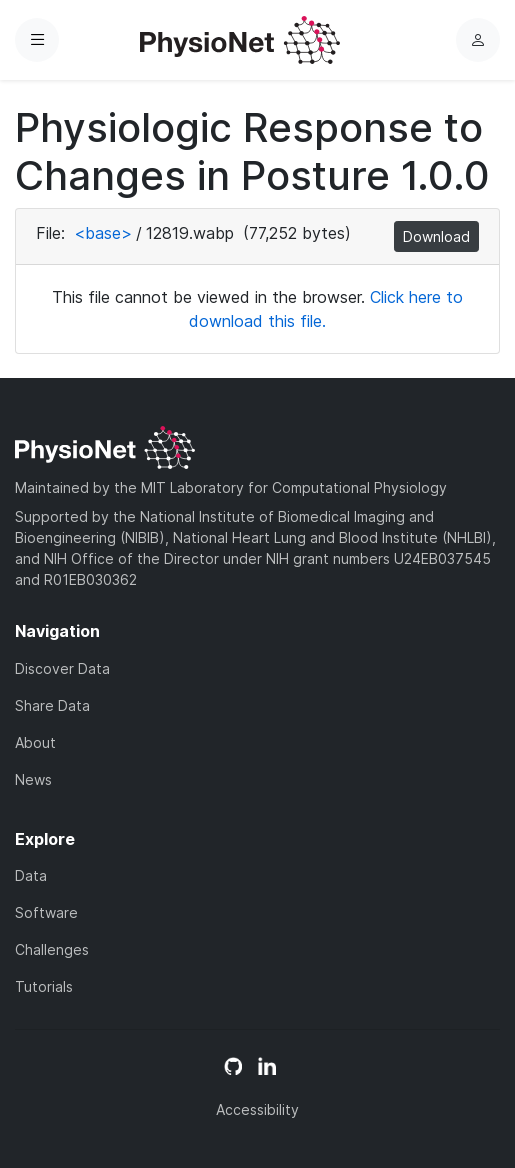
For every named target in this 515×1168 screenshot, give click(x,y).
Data (31, 875)
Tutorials (44, 986)
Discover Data (62, 668)
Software (46, 912)
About (35, 742)
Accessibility (257, 1109)
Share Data (52, 705)
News (33, 779)
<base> (103, 233)
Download (436, 236)
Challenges (52, 949)
